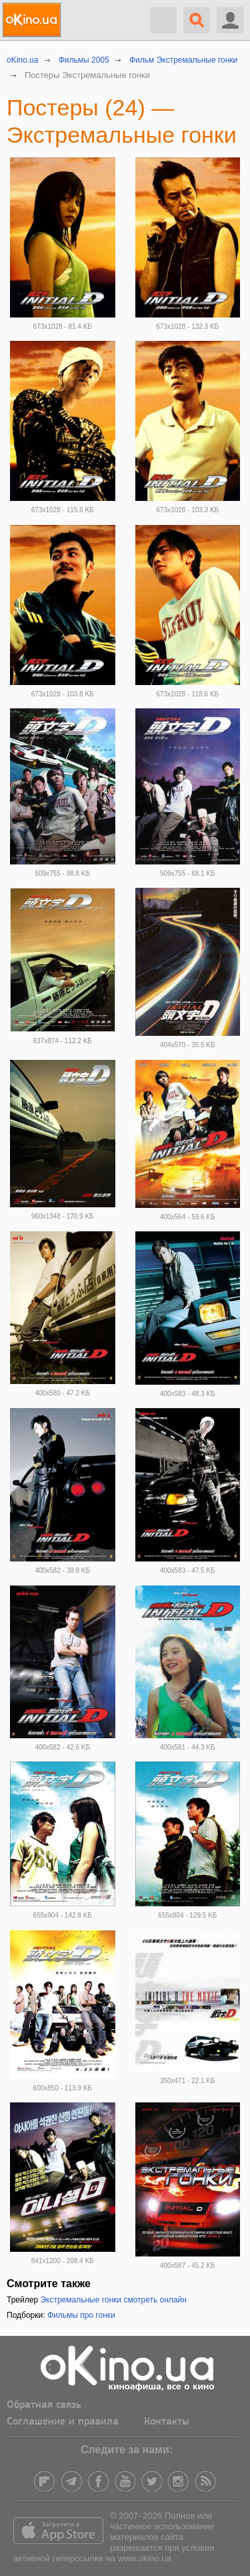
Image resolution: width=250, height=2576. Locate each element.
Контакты (166, 2422)
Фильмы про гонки (81, 2315)
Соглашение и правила (63, 2422)
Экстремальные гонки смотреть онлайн (113, 2300)
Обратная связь (44, 2405)
